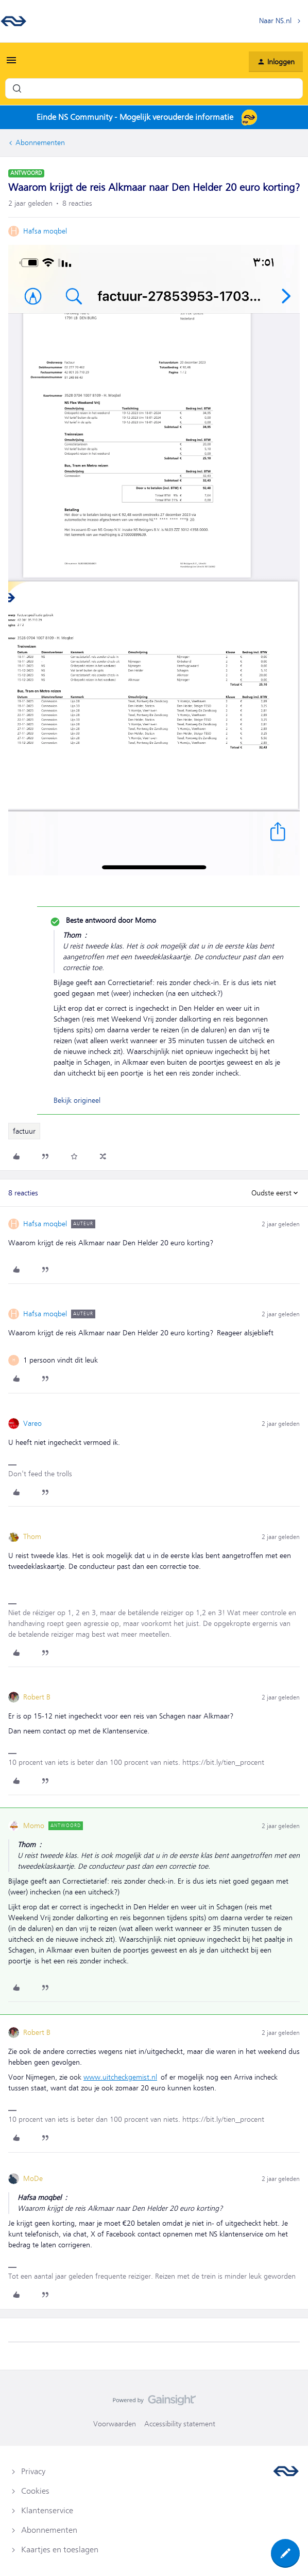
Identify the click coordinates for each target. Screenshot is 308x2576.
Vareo (32, 1423)
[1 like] (60, 1360)
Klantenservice (47, 2510)
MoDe (33, 2178)
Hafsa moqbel (45, 231)
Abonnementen (40, 142)
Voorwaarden (114, 2424)
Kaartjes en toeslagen (59, 2549)
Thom (32, 1536)
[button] (11, 64)
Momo (33, 1825)
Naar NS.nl (275, 20)
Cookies (35, 2491)
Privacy (33, 2471)
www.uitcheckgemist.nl (120, 2077)
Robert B (36, 1697)
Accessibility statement (179, 2424)
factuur (24, 1131)
